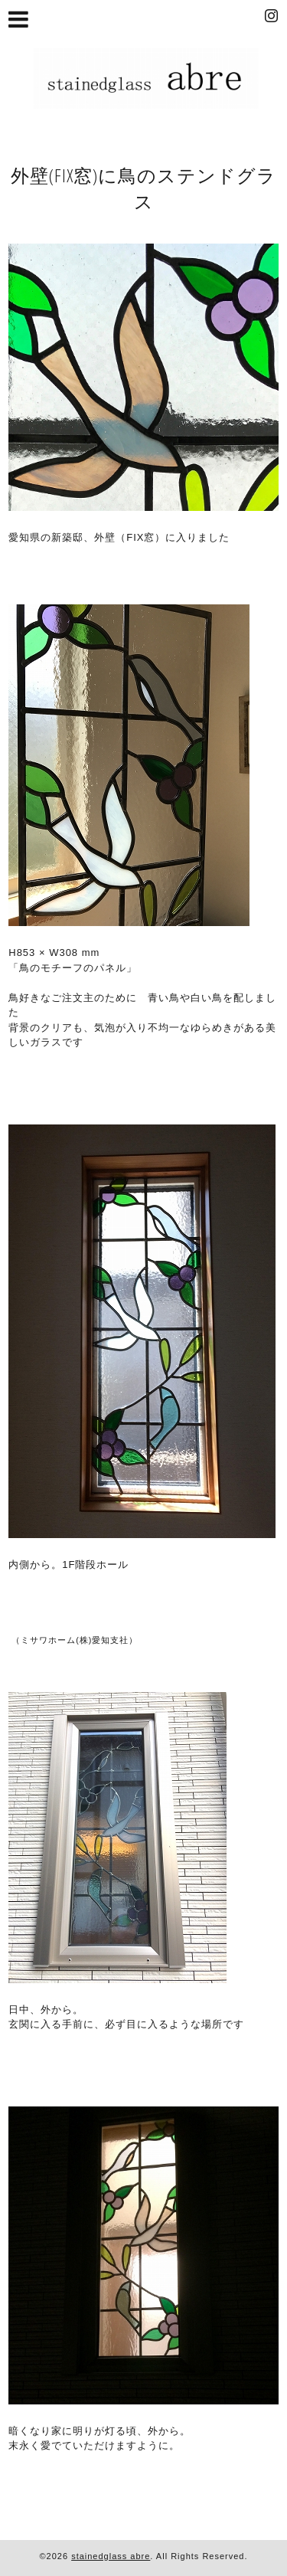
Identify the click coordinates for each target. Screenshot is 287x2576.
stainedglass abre (110, 2556)
